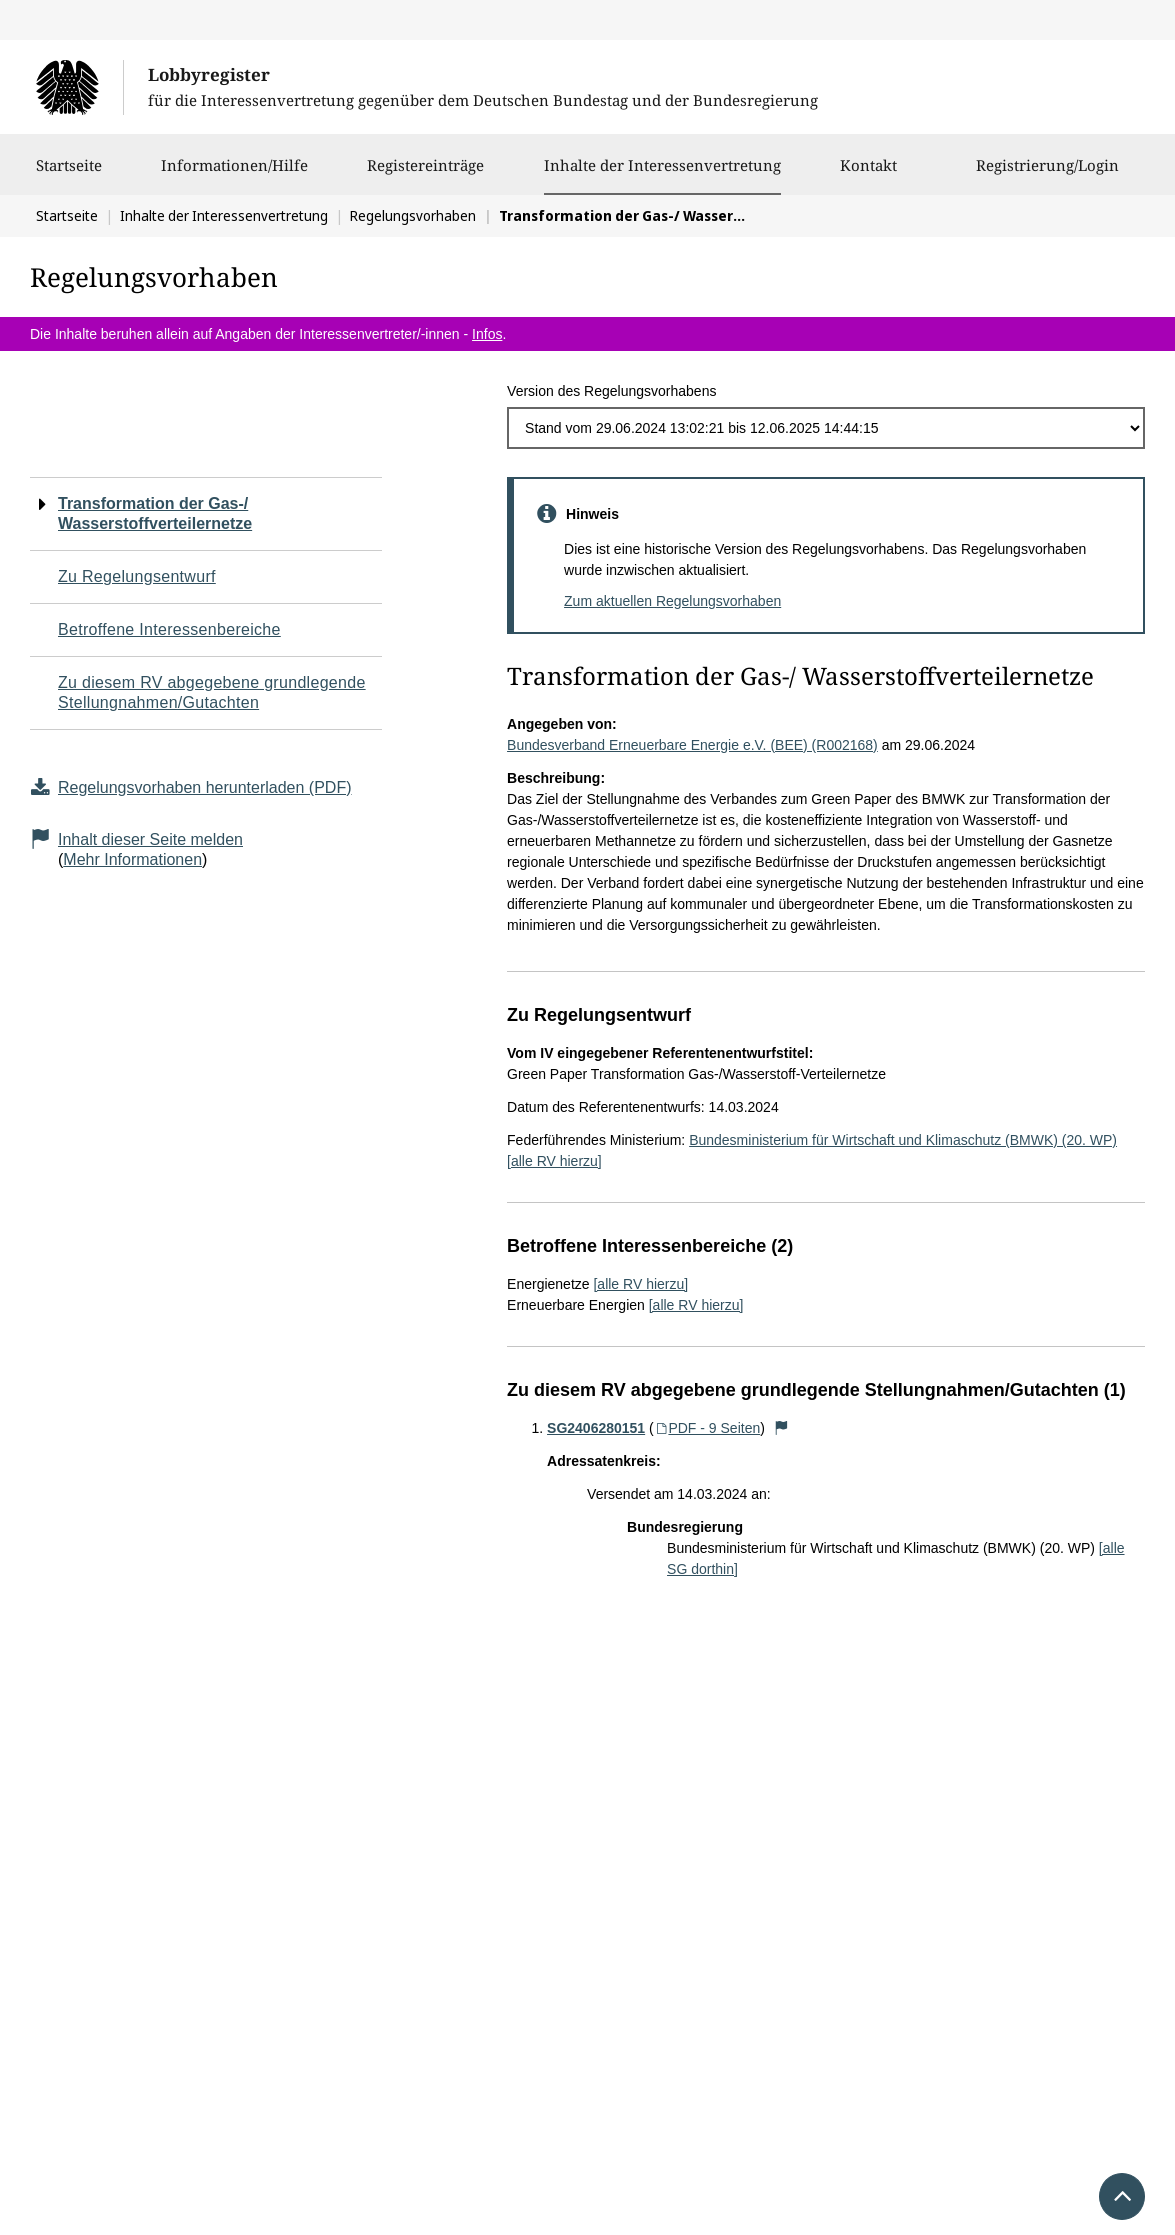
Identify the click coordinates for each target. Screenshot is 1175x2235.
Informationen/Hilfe (234, 175)
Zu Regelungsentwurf (137, 576)
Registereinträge (425, 175)
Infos (487, 334)
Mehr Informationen (132, 859)
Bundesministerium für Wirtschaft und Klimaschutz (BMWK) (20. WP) (903, 1140)
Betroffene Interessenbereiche (169, 629)
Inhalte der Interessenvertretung (662, 165)
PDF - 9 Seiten (707, 1428)
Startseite (69, 175)
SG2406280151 (596, 1428)
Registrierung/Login (1047, 175)
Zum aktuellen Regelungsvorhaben (672, 601)
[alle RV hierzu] (554, 1161)
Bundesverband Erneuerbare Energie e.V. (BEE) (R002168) (692, 745)
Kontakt (868, 175)
